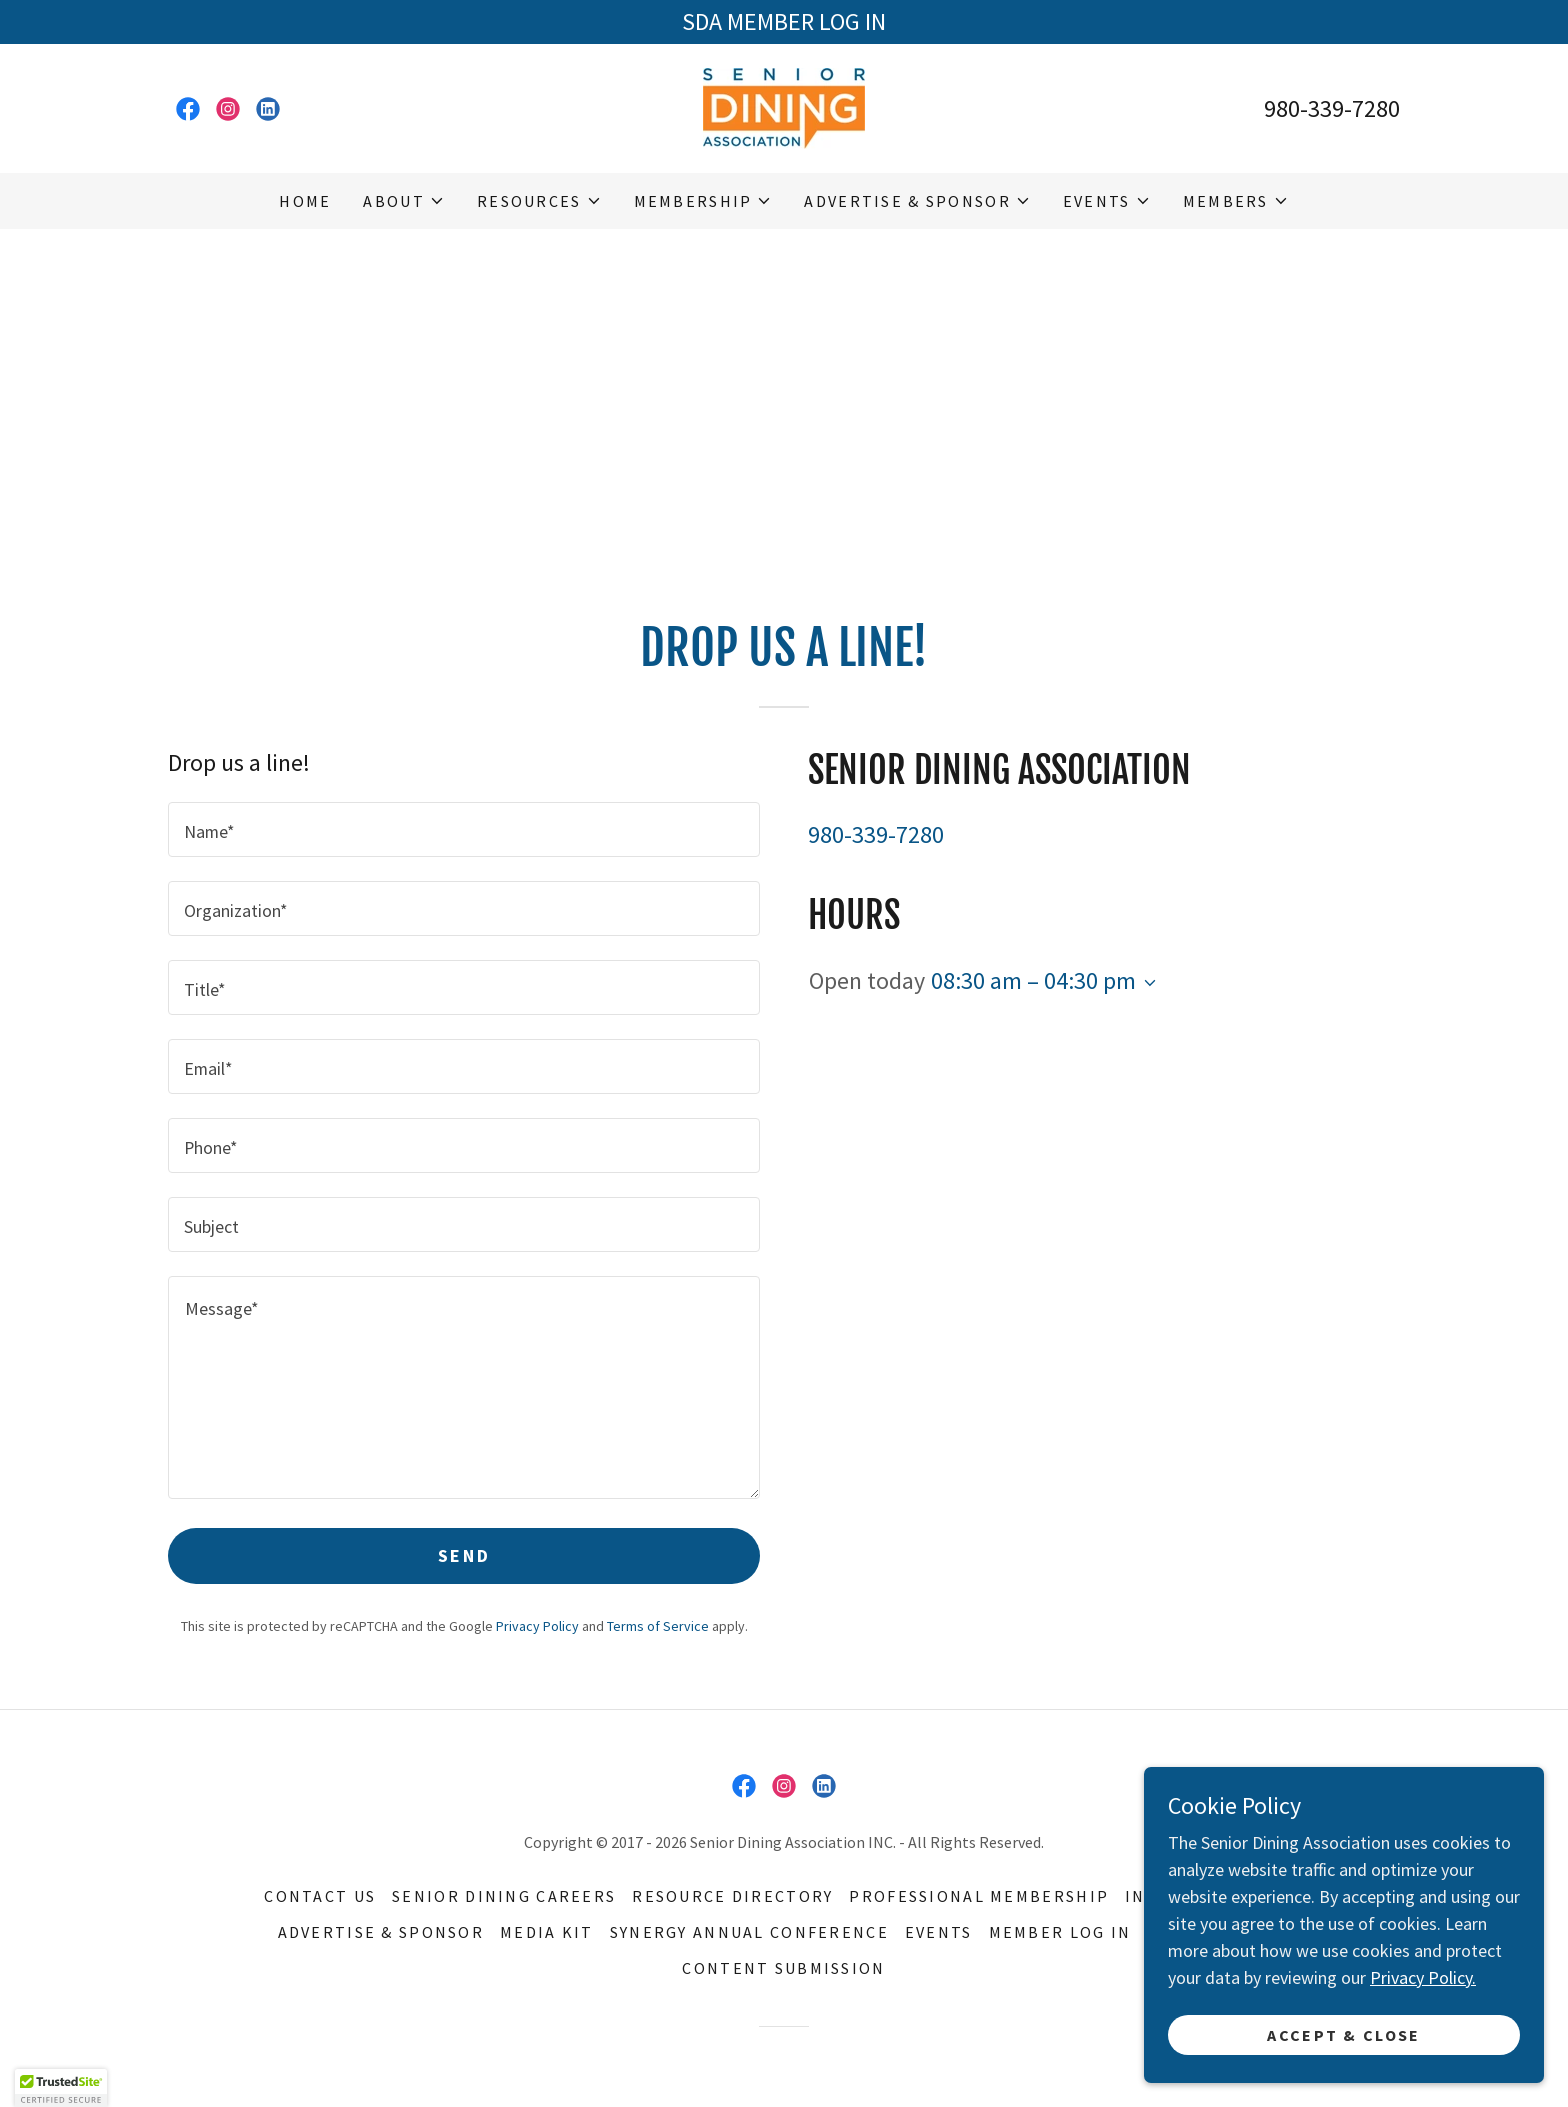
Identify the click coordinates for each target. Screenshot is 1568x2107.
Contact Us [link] (320, 1896)
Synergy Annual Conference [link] (749, 1932)
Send (464, 1555)
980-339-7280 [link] (1332, 108)
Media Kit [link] (547, 1932)
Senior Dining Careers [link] (504, 1896)
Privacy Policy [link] (537, 1626)
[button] (403, 201)
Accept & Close (1343, 2035)
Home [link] (305, 201)
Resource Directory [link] (732, 1896)
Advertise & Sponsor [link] (381, 1932)
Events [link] (939, 1932)
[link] (188, 109)
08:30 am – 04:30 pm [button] (1033, 980)
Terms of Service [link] (658, 1626)
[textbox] (464, 829)
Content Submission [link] (783, 1968)
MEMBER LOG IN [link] (1060, 1932)
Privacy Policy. (1423, 1977)
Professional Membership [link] (979, 1896)
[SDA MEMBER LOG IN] (784, 22)
